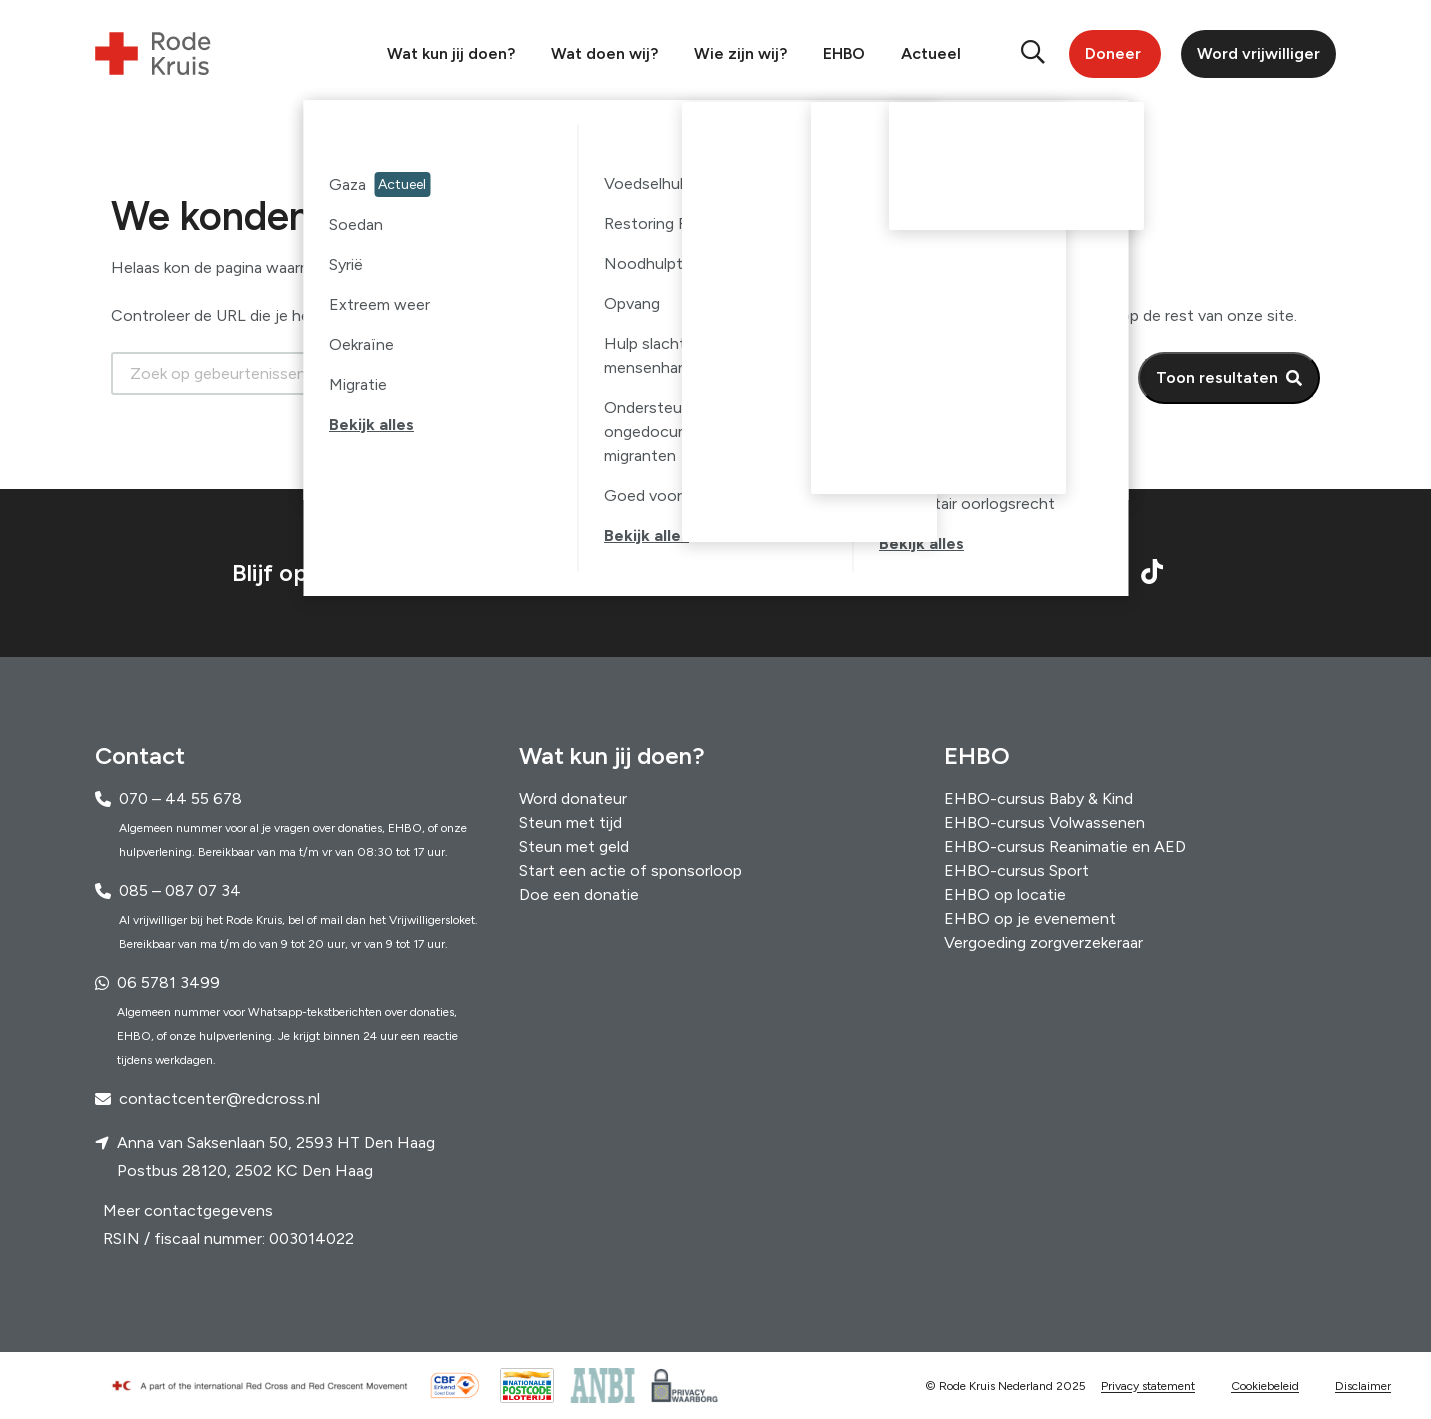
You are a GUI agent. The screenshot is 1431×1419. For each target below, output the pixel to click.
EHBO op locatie (1005, 894)
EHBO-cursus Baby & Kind (1038, 798)
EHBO (844, 53)
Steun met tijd (570, 822)
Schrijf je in (861, 572)
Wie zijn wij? (740, 53)
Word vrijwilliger (1258, 53)
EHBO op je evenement (1030, 918)
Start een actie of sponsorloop (630, 870)
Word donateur (573, 798)
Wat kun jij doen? (451, 53)
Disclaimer (1363, 1386)
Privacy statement (1148, 1386)
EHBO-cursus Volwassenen (1044, 822)
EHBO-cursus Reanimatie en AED (1065, 846)
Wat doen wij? (604, 53)
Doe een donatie (579, 894)
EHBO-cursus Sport (1016, 870)
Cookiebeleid (1265, 1386)
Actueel (931, 53)
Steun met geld (574, 846)
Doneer (1113, 53)
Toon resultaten (1217, 377)
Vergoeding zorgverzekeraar (1043, 942)
